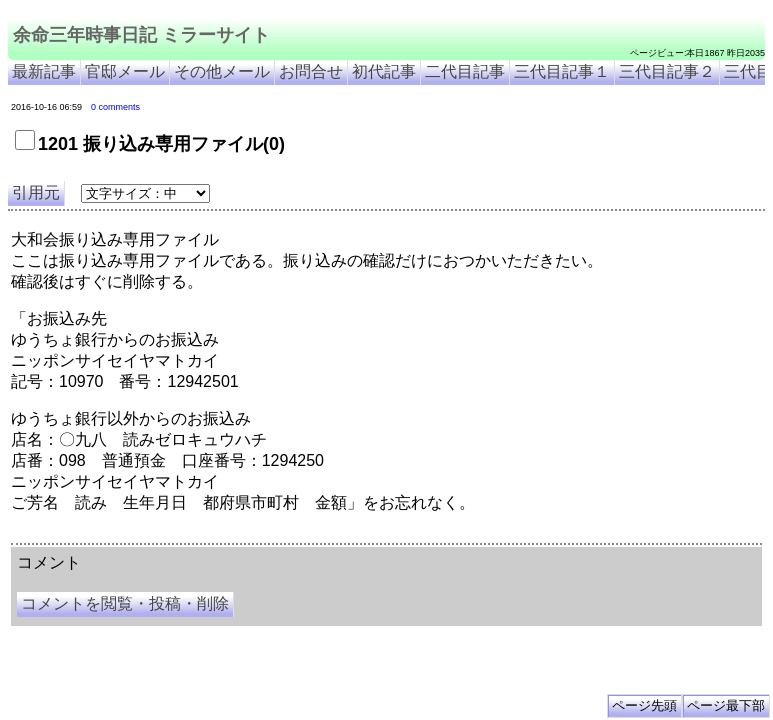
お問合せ (311, 71)
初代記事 (384, 71)
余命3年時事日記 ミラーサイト (346, 536)
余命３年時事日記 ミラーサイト (213, 536)
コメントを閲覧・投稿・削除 (125, 603)
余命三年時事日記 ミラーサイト (141, 35)
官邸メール (125, 71)
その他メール (222, 71)
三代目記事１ (562, 71)
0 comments (115, 107)
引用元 (36, 192)
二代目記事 (465, 71)
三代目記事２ (667, 71)
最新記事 (44, 71)
